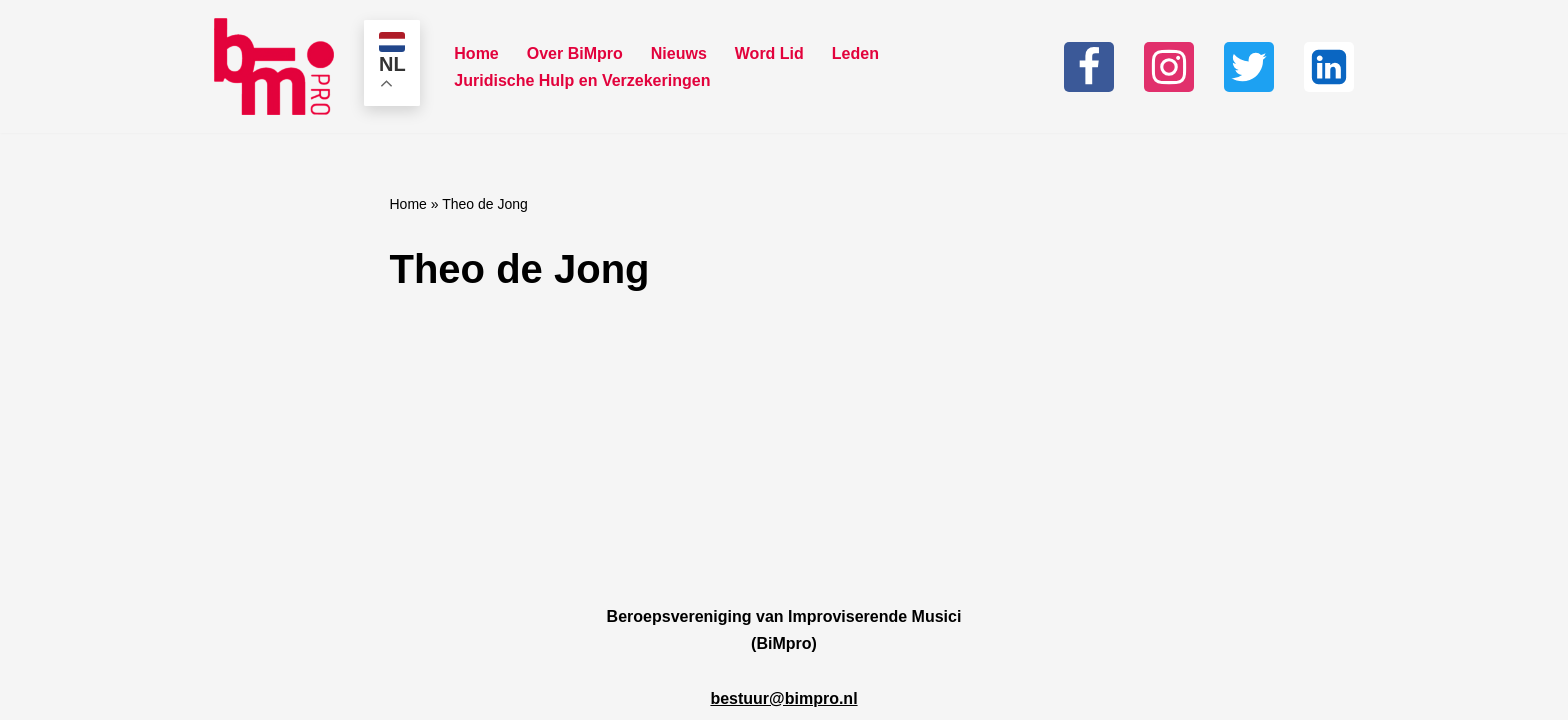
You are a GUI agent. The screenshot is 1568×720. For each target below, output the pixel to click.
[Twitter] (1249, 67)
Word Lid (769, 53)
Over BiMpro (575, 53)
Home (476, 53)
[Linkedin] (1329, 67)
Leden (855, 53)
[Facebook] (1089, 67)
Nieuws (679, 53)
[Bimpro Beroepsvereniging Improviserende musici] (274, 66)
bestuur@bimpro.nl (783, 698)
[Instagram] (1169, 67)
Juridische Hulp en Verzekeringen (582, 80)
